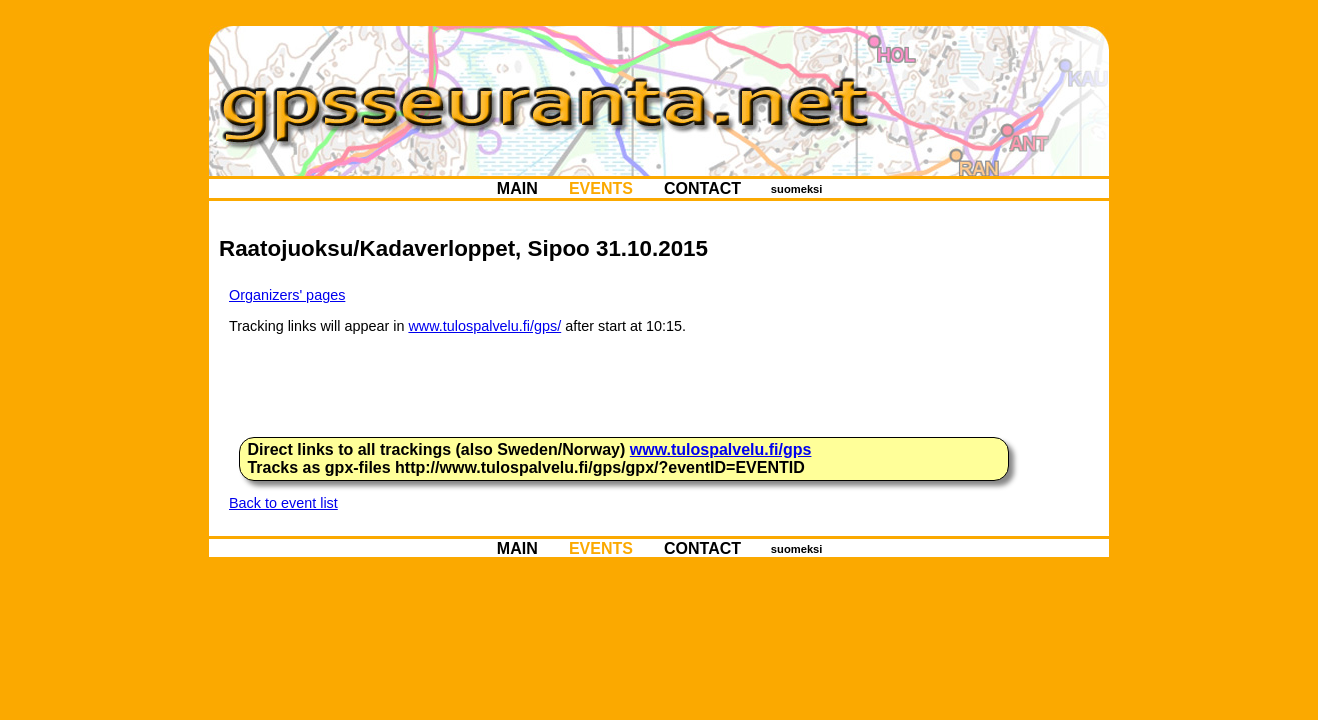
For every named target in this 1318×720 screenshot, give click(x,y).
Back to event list (283, 503)
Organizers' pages (287, 295)
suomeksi (797, 189)
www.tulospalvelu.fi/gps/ (484, 326)
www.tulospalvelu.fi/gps (721, 449)
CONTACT (703, 188)
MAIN (517, 188)
